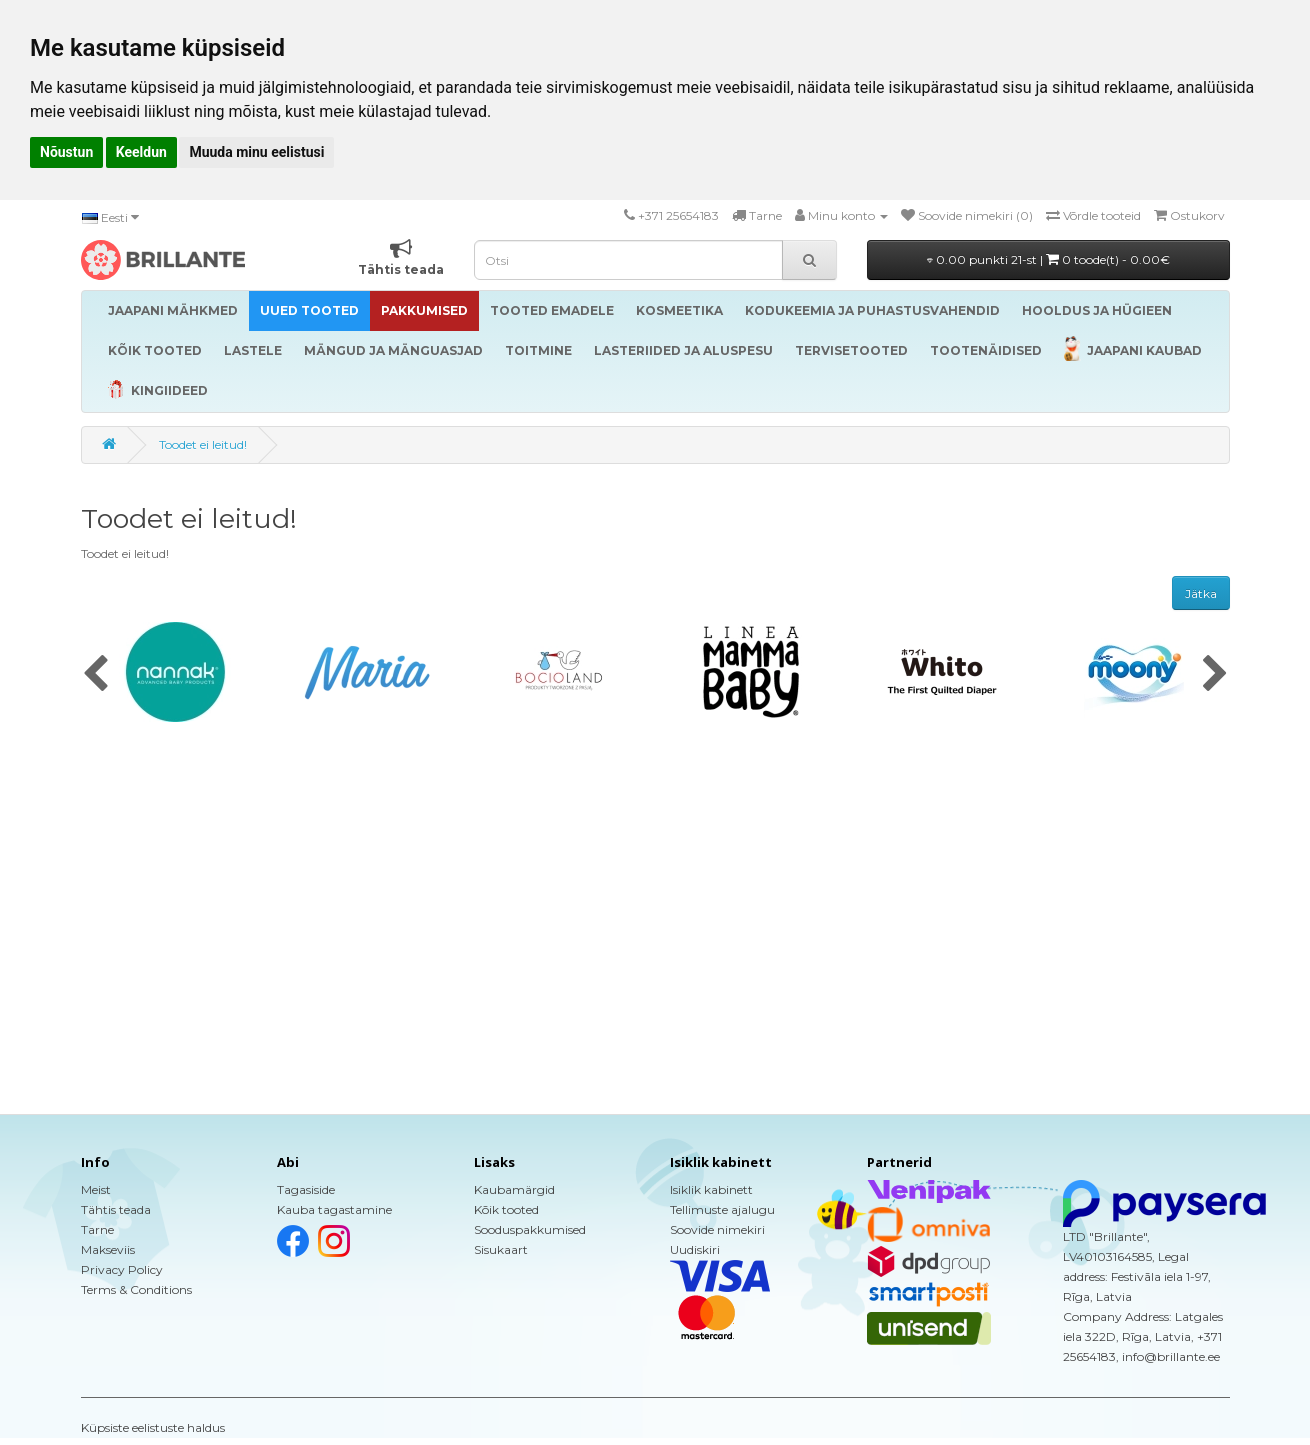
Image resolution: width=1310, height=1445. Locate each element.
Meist (96, 1189)
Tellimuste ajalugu (722, 1209)
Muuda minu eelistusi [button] (256, 152)
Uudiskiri (695, 1249)
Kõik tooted (506, 1209)
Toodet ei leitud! (203, 444)
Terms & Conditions (136, 1289)
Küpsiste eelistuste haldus (153, 1427)
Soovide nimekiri (717, 1229)
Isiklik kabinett (711, 1189)
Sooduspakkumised (530, 1229)
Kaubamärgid (514, 1189)
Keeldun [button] (141, 152)
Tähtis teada (116, 1209)
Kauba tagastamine (334, 1209)
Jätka (1201, 593)
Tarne (97, 1229)
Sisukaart (501, 1249)
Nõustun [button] (66, 152)
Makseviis (108, 1249)
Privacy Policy (122, 1269)
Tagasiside (306, 1189)
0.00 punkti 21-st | (1048, 259)
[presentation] (95, 675)
